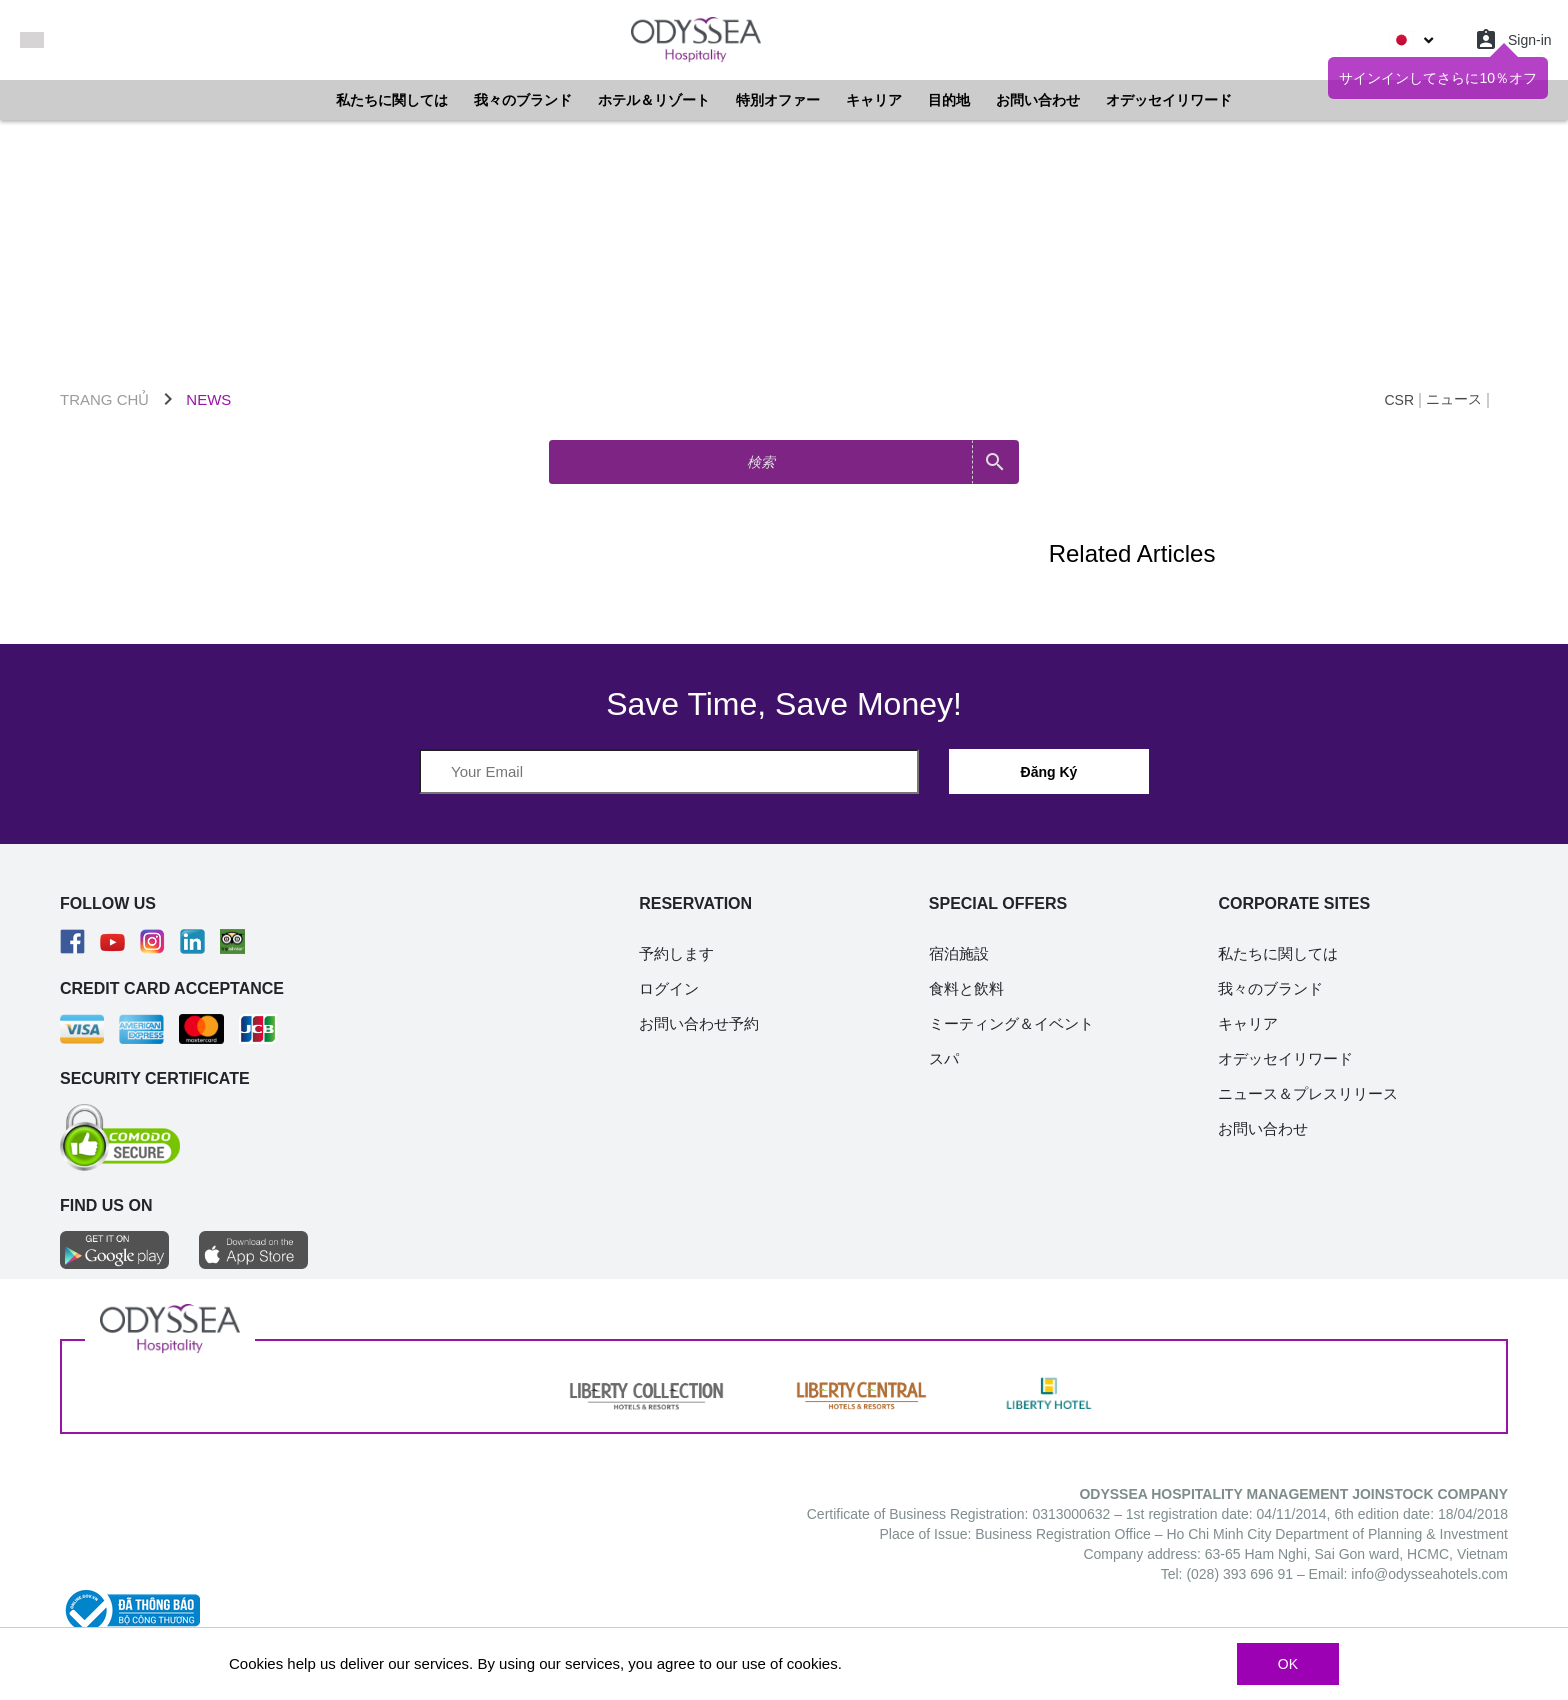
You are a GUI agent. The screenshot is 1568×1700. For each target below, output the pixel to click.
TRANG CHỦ (104, 399)
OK (1288, 1664)
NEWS (208, 399)
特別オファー (778, 100)
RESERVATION (695, 903)
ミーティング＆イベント (1011, 1023)
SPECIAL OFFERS (998, 903)
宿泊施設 (959, 953)
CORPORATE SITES (1294, 903)
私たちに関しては (392, 100)
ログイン (669, 988)
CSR (1399, 400)
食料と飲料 (966, 988)
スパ (944, 1058)
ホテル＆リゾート (654, 100)
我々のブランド (523, 100)
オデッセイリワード (1169, 100)
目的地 (949, 100)
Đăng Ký (1049, 772)
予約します (676, 953)
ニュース (1454, 399)
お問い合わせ (1038, 100)
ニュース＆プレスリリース (1308, 1093)
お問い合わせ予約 (699, 1023)
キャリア (874, 100)
